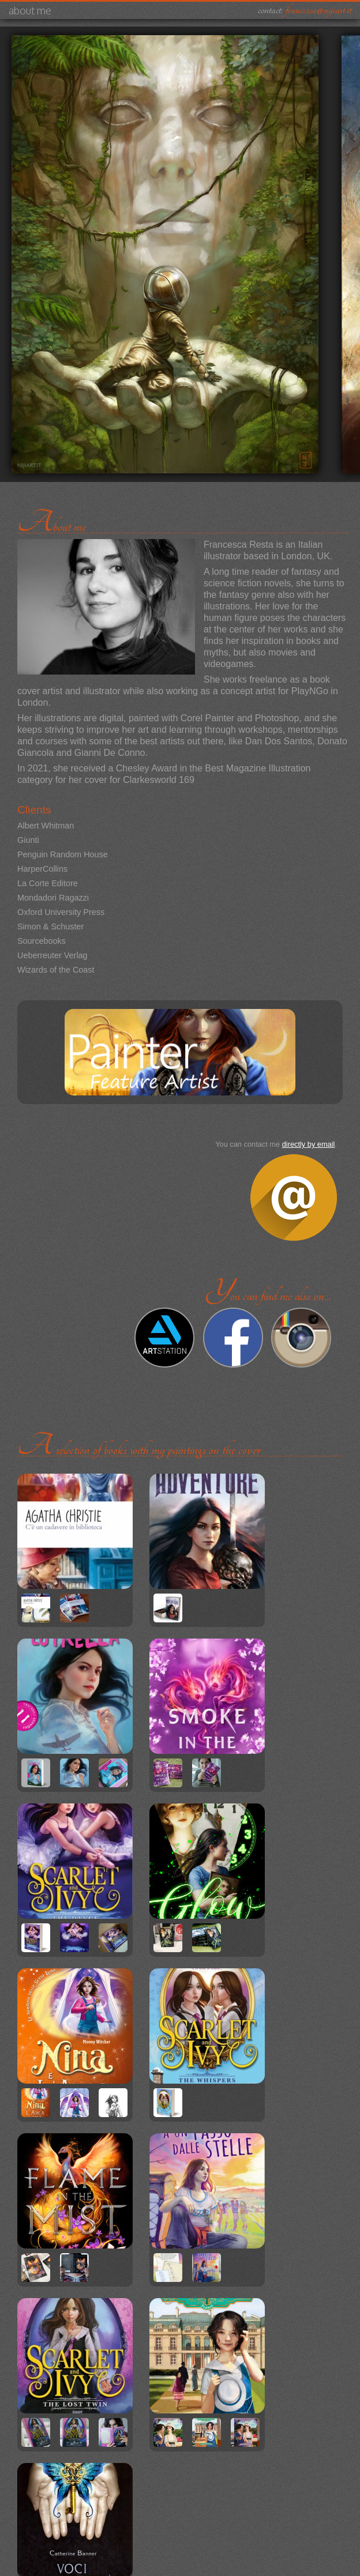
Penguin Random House (62, 854)
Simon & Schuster (50, 926)
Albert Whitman (45, 825)
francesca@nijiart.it (318, 10)
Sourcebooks (41, 941)
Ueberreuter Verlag (52, 955)
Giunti (28, 840)
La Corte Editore (47, 883)
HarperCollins (42, 868)
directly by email (308, 1144)
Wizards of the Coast (56, 969)
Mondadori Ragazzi (53, 897)
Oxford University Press (60, 912)
